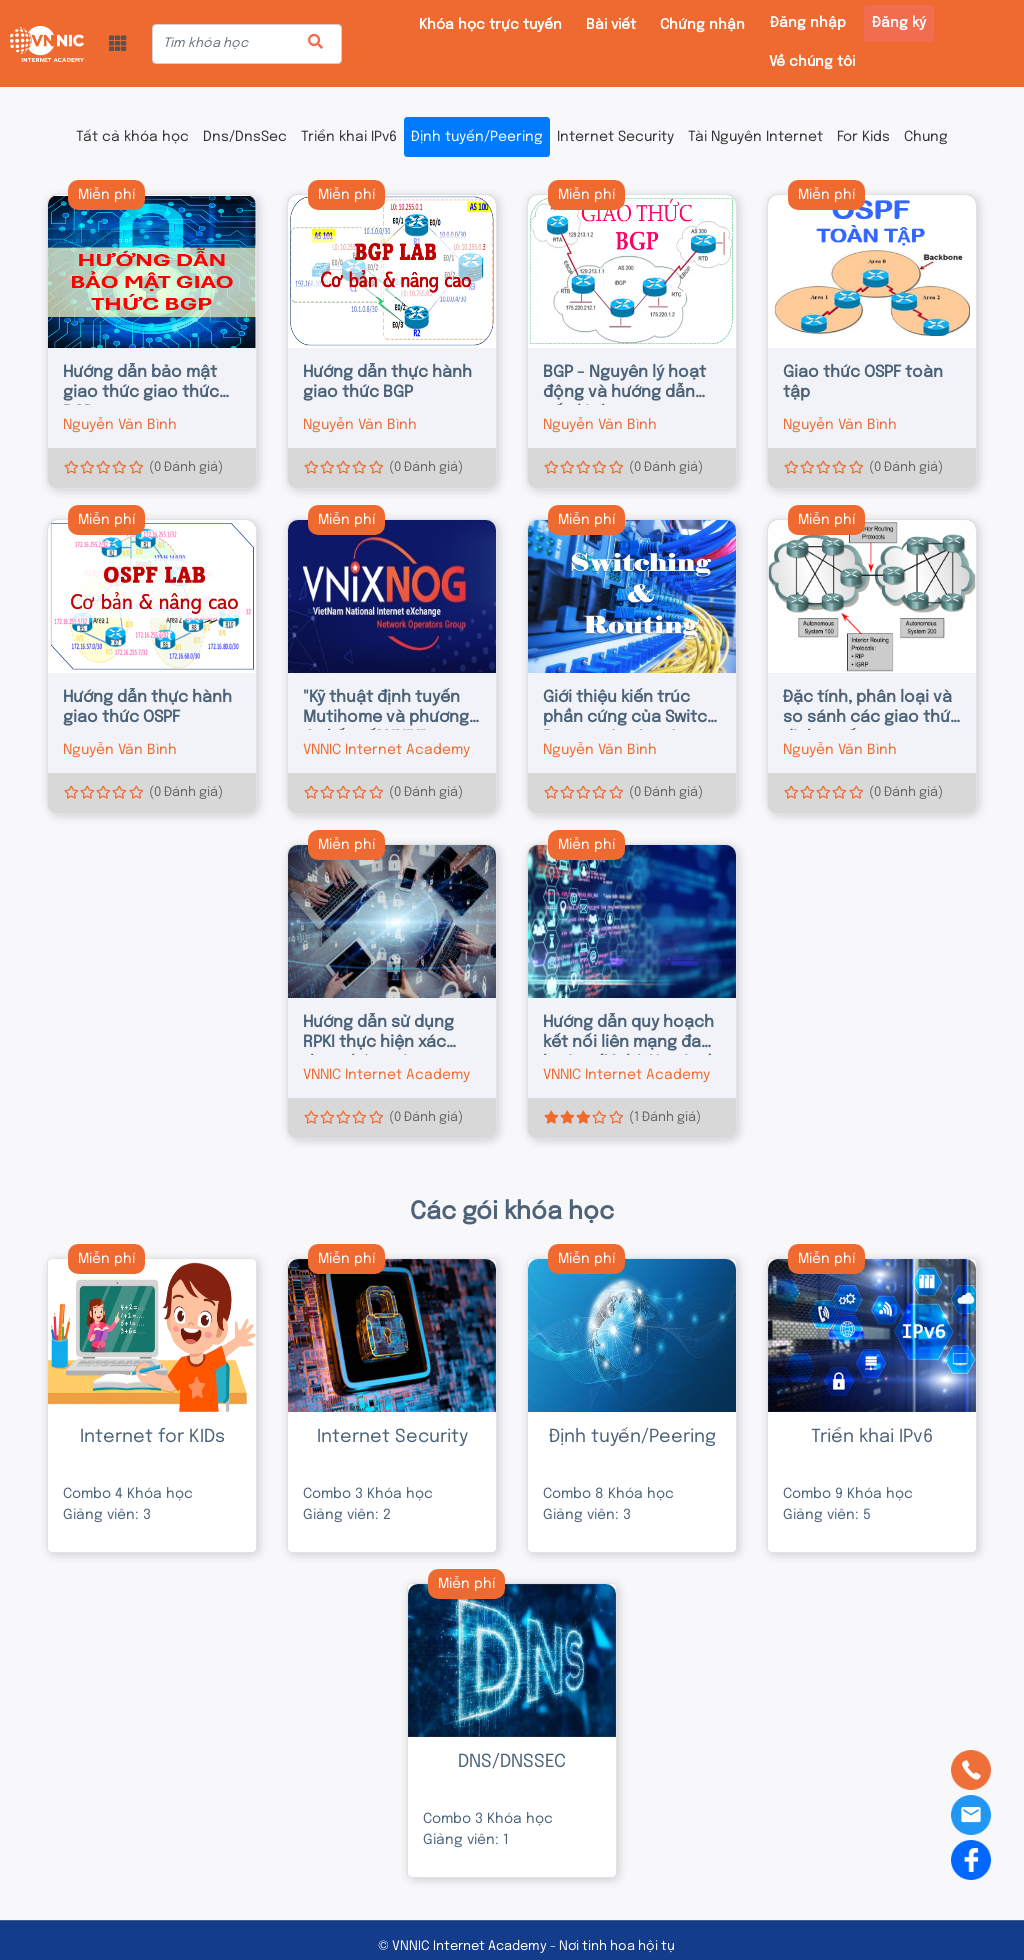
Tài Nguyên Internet (755, 137)
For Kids (863, 137)
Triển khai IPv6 (349, 137)
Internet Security (615, 137)
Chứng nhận (702, 25)
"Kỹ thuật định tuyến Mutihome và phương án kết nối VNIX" (386, 717)
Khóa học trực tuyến (490, 25)
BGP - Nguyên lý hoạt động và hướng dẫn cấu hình (624, 392)
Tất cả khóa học (132, 137)
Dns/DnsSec (245, 137)
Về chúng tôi (812, 62)
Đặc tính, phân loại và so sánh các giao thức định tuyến (871, 717)
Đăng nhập (808, 23)
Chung (926, 137)
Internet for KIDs (152, 1437)
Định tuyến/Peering (477, 137)
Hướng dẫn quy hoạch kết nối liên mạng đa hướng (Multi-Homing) (628, 1042)
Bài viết (611, 25)
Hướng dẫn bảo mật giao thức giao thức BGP (141, 392)
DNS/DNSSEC (512, 1762)
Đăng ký (899, 23)
